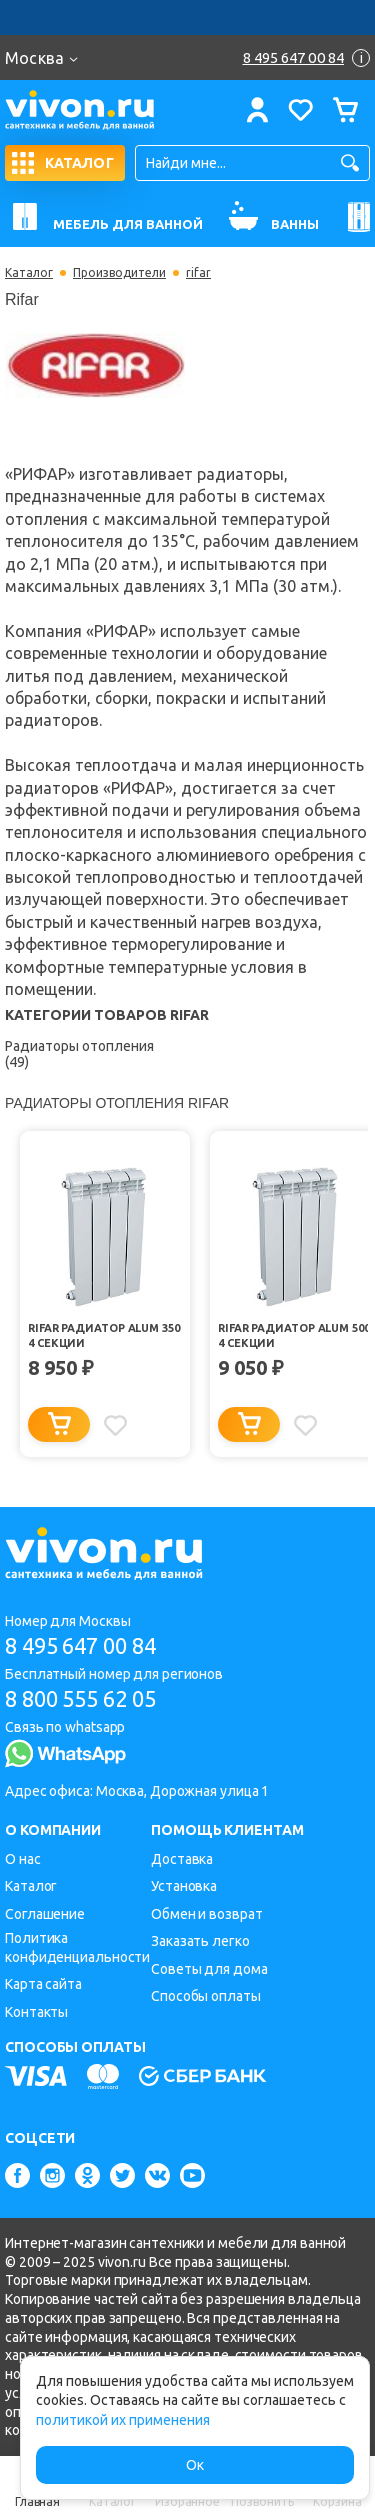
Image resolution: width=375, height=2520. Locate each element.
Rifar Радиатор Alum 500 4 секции (294, 1335)
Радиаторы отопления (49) (79, 1054)
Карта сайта (43, 1984)
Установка (184, 1886)
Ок (195, 2465)
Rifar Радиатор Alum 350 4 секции (104, 1335)
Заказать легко (200, 1941)
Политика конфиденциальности (77, 1947)
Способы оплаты (206, 1996)
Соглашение (45, 1914)
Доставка (182, 1859)
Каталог (29, 273)
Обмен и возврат (207, 1914)
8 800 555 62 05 (80, 1698)
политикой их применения (123, 2420)
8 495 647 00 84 (80, 1645)
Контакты (36, 2012)
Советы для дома (209, 1969)
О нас (23, 1859)
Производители (119, 273)
